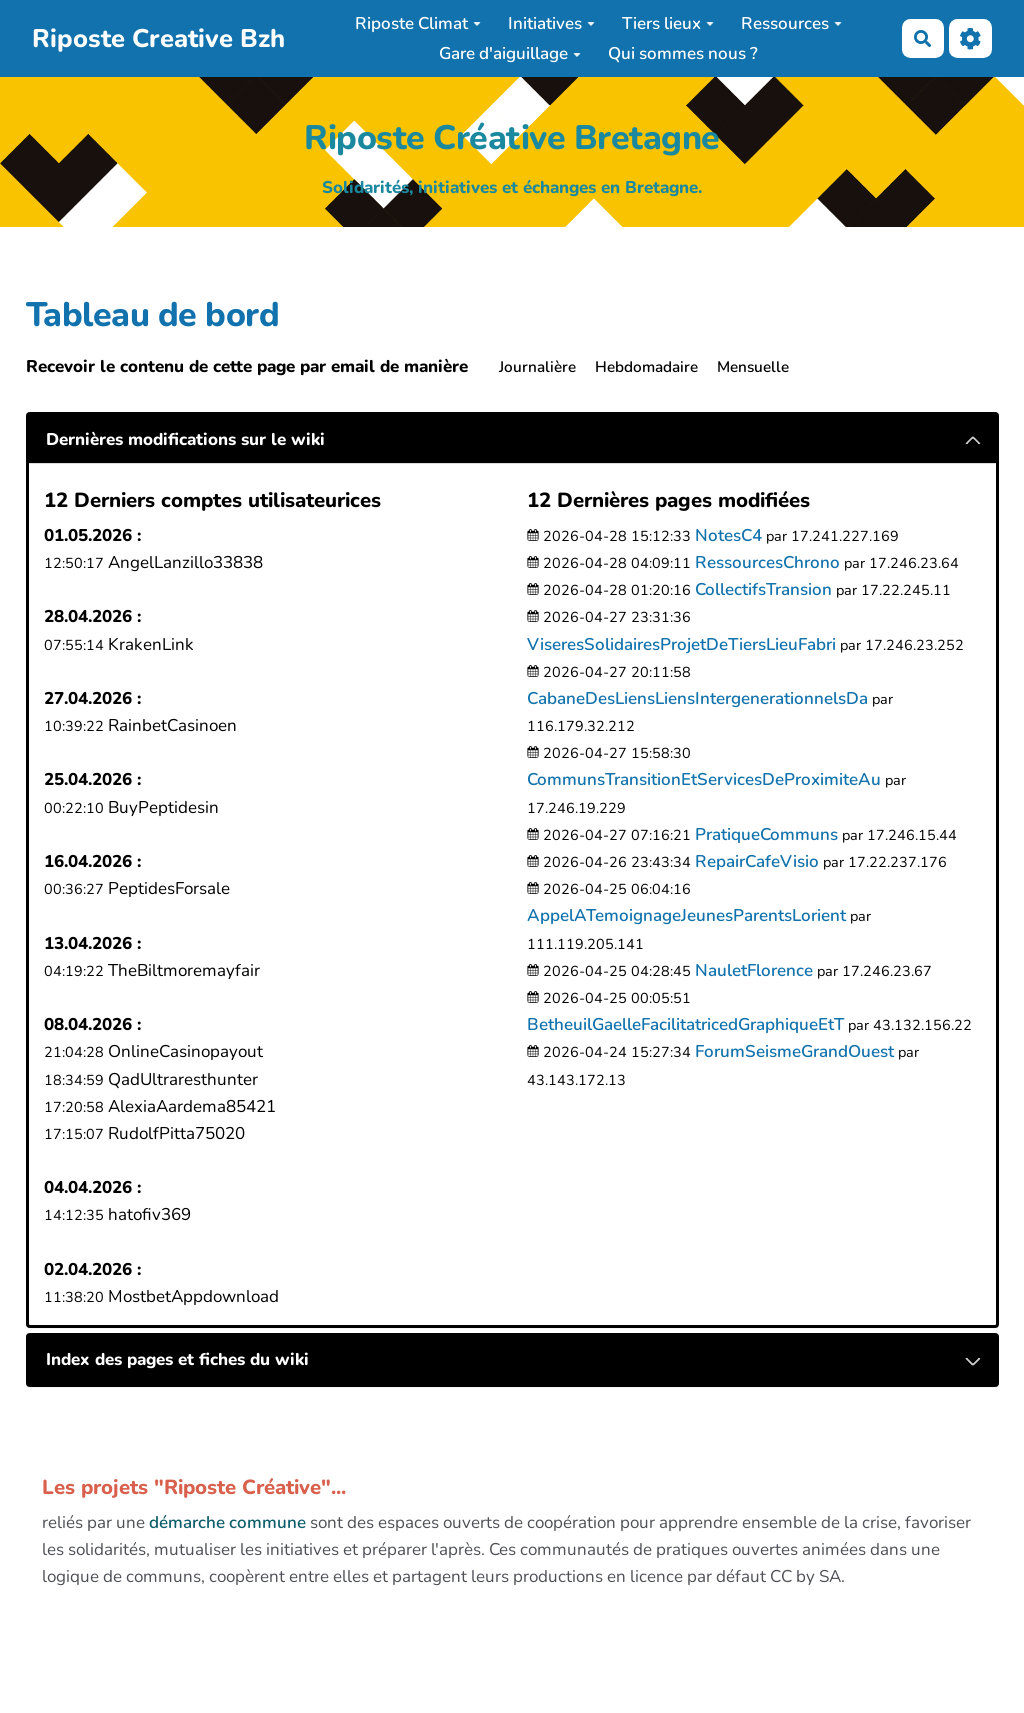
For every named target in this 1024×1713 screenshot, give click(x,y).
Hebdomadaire (646, 367)
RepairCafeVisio (757, 861)
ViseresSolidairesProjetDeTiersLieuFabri (681, 644)
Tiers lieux (668, 23)
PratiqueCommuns (766, 834)
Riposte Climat (418, 23)
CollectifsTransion (763, 589)
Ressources (791, 23)
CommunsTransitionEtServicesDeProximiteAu (704, 779)
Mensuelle (753, 367)
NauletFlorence (754, 970)
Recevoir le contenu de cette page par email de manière (247, 366)
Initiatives (551, 23)
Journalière (537, 367)
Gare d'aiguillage (510, 53)
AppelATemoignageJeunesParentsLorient (686, 915)
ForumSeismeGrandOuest (794, 1051)
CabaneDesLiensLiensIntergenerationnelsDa (697, 698)
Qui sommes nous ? (683, 53)
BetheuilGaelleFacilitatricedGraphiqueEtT (685, 1024)
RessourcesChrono (767, 562)
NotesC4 (728, 535)
